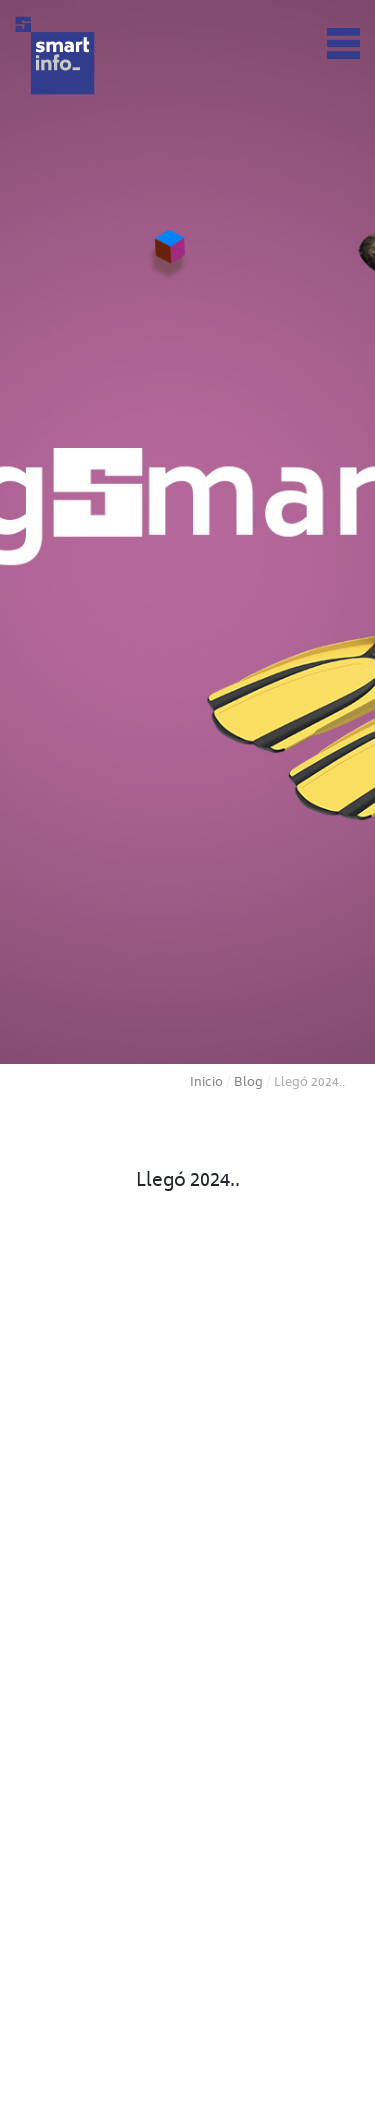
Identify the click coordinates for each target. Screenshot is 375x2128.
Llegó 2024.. (188, 1181)
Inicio (206, 1083)
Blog (248, 1083)
